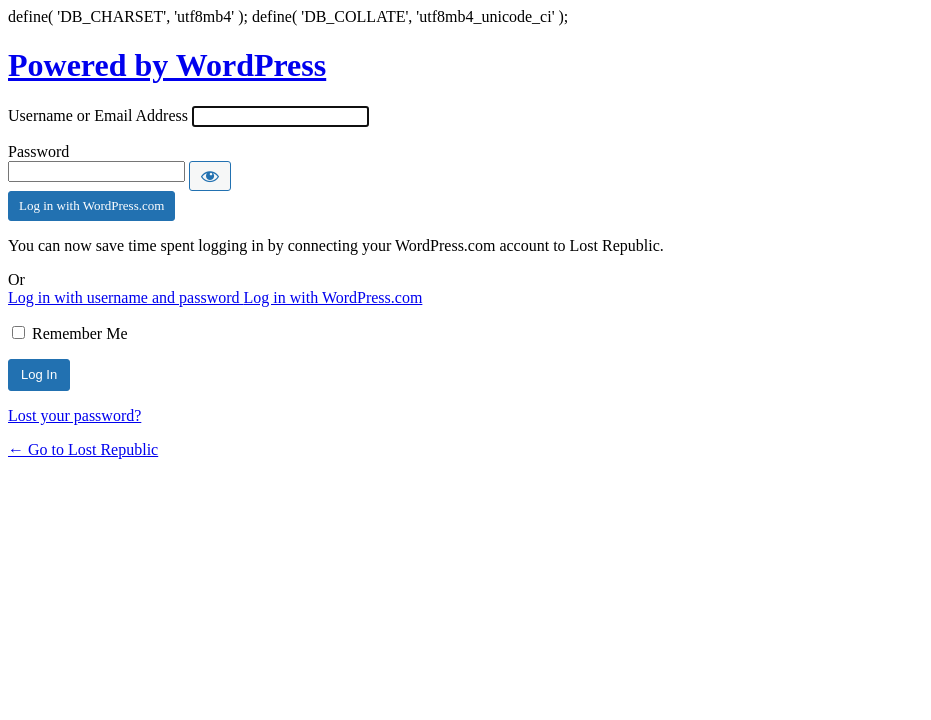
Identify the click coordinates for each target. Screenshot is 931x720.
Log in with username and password (126, 297)
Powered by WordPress (167, 65)
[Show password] (210, 176)
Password (38, 151)
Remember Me (80, 333)
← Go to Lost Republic (83, 449)
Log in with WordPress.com (91, 205)
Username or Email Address (98, 115)
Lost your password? (74, 415)
